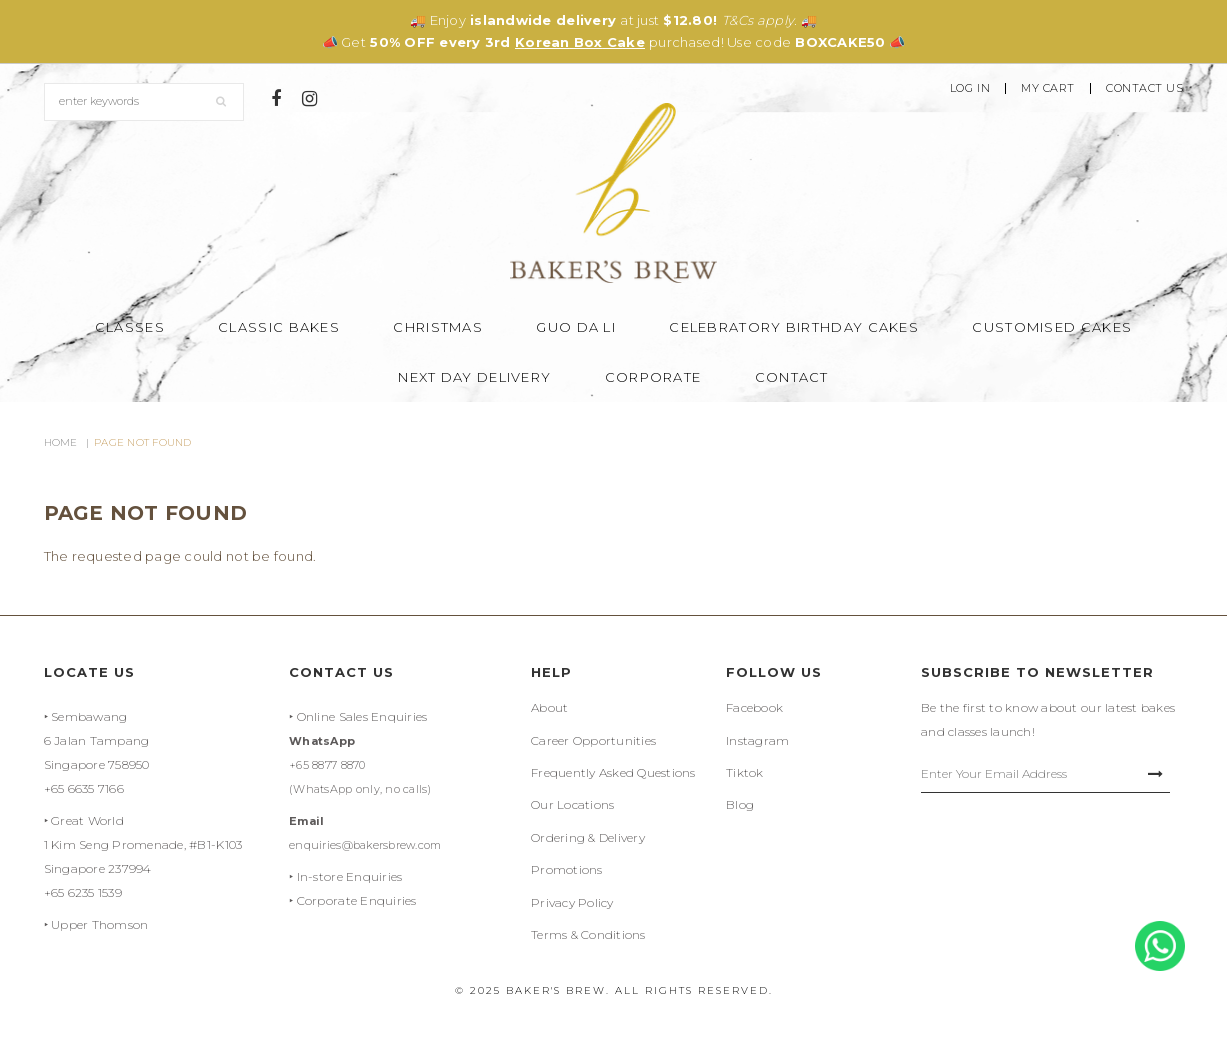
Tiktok (745, 772)
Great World (87, 820)
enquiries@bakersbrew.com (365, 845)
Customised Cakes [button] (1052, 327)
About (549, 707)
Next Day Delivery (474, 377)
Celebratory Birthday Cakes (794, 327)
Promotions (567, 869)
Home (61, 442)
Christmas (438, 327)
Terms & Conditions (588, 934)
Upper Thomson (99, 924)
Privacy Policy (572, 902)
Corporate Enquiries (357, 900)
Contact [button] (792, 377)
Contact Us (1145, 88)
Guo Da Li (576, 327)
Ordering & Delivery (588, 837)
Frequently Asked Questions (613, 772)
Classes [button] (130, 327)
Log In (970, 88)
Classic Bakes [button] (279, 327)
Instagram (757, 740)
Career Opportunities (593, 740)
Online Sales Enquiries (362, 716)
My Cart (1048, 88)
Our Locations (572, 804)
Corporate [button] (653, 377)
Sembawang (89, 716)
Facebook (754, 707)
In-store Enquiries (350, 876)
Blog (740, 804)
